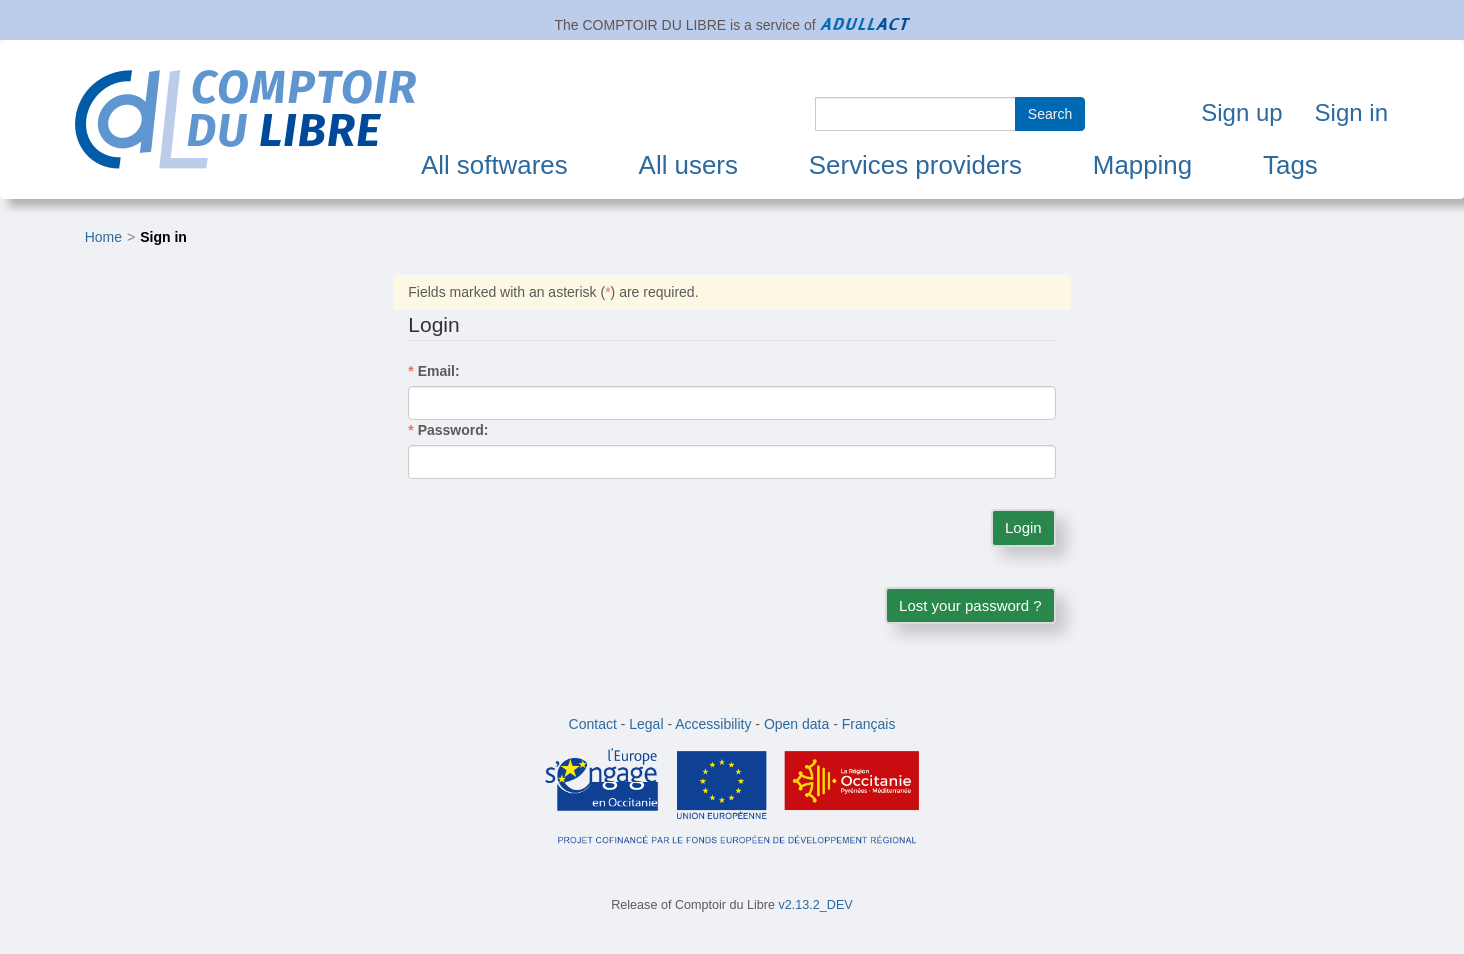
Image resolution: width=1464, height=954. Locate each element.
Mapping (1142, 165)
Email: (433, 371)
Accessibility (713, 724)
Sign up (1241, 112)
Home (103, 237)
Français (869, 724)
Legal (646, 724)
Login (1023, 527)
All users (688, 165)
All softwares (494, 165)
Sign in (1351, 112)
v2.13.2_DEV (816, 905)
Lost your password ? (970, 605)
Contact (593, 724)
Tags (1290, 165)
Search (1050, 114)
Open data (796, 724)
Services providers (915, 165)
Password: (448, 430)
